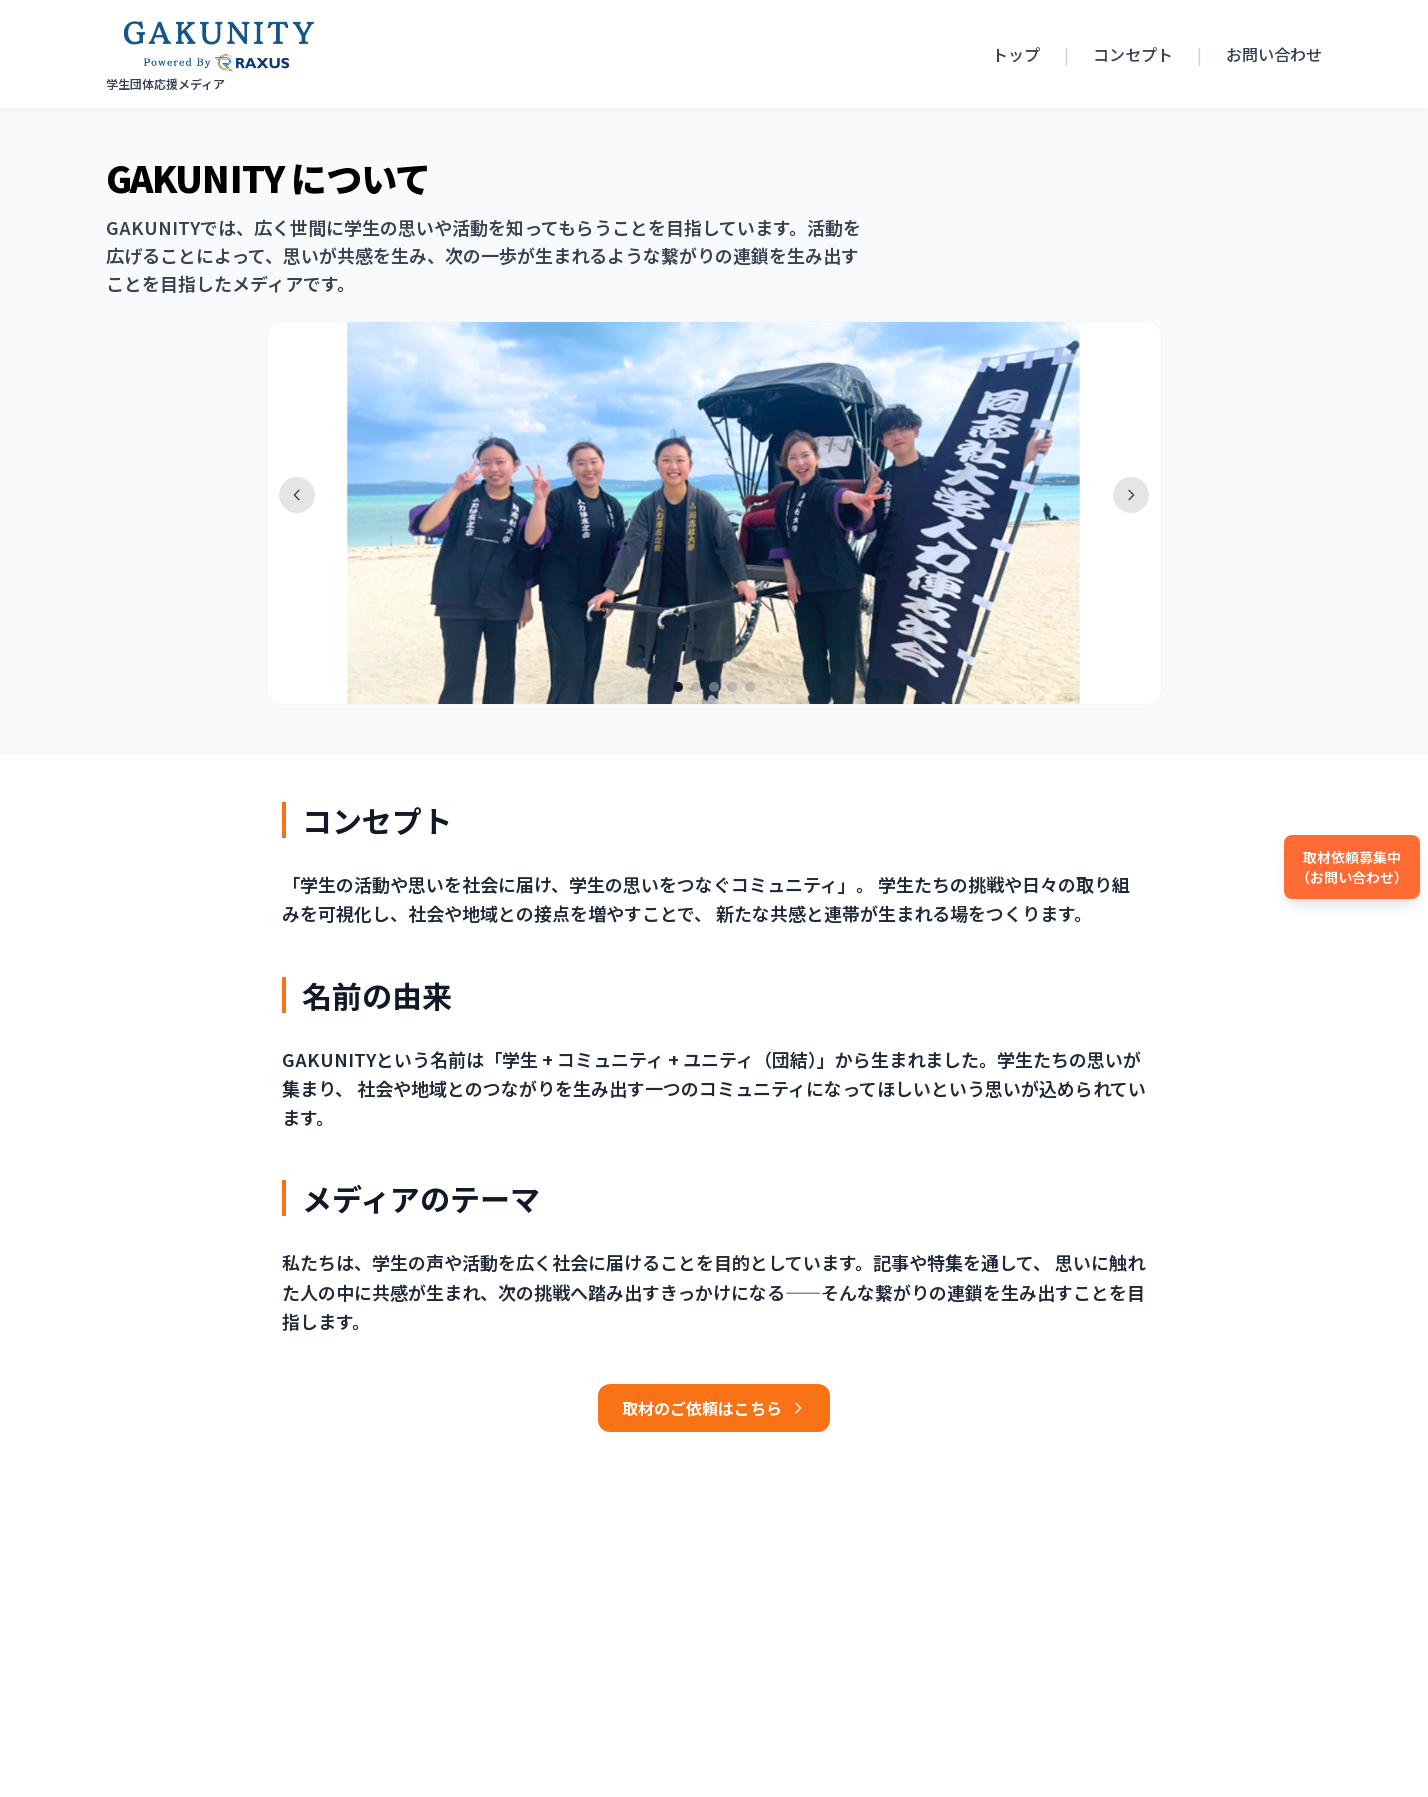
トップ (1016, 54)
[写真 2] (696, 687)
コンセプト (1133, 54)
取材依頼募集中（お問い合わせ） (1352, 867)
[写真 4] (732, 687)
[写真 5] (750, 687)
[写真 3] (714, 687)
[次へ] (1131, 495)
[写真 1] (678, 687)
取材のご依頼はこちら (714, 1408)
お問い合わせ (1274, 54)
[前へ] (297, 495)
